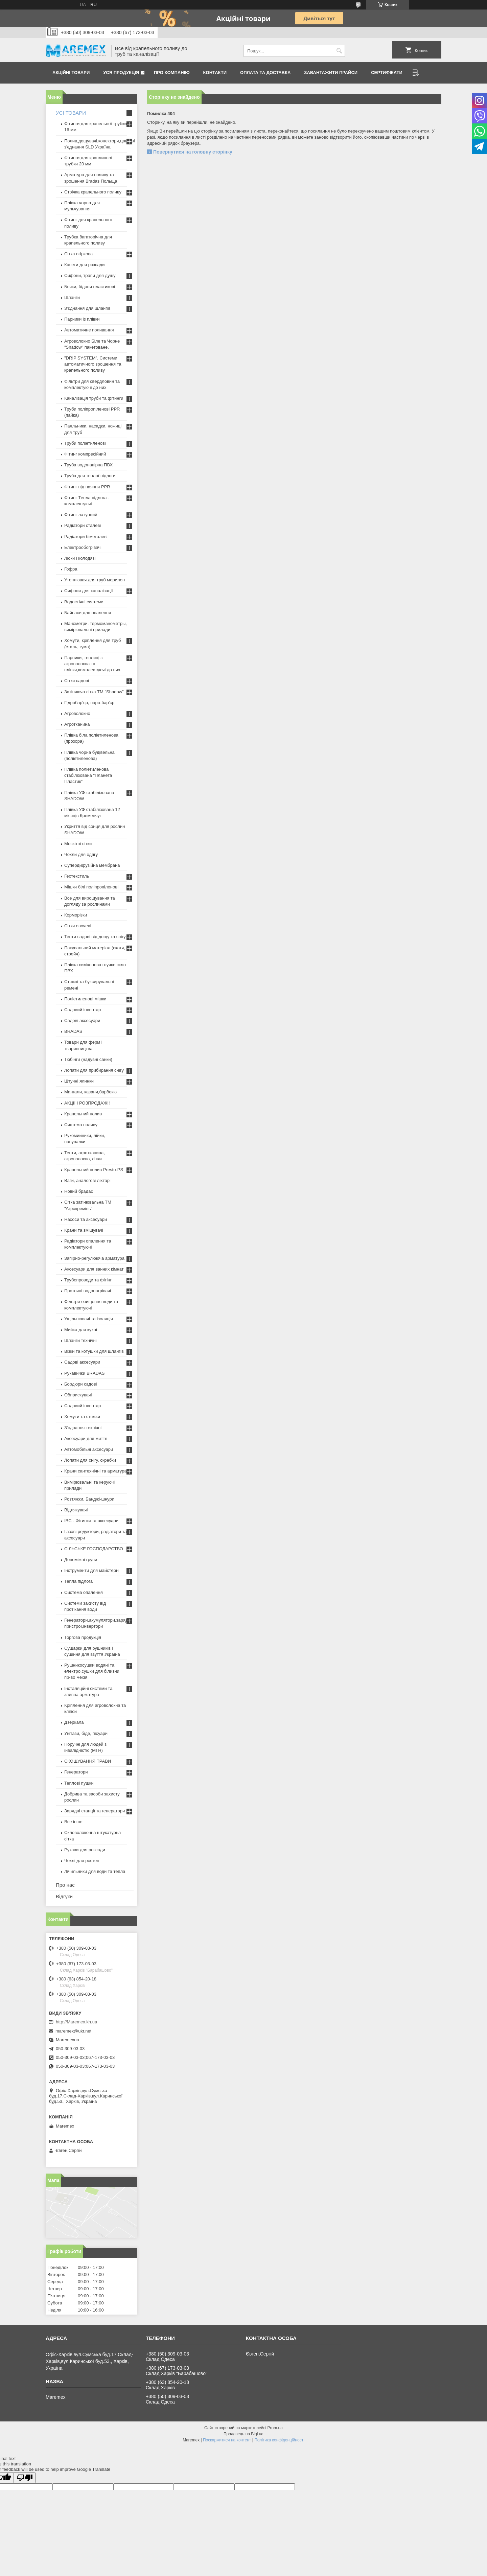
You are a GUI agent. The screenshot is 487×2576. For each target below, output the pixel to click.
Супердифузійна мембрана (92, 865)
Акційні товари (71, 72)
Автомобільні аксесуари (88, 1449)
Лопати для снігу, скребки (90, 1460)
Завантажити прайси (330, 72)
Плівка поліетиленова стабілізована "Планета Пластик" (88, 775)
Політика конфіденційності (279, 2440)
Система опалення (83, 1592)
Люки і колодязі (79, 558)
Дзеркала (74, 1722)
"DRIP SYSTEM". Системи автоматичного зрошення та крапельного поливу (92, 364)
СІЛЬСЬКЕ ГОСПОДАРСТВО (93, 1548)
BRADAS (73, 1031)
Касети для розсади (84, 264)
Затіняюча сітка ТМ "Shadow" (94, 691)
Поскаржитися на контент (227, 2440)
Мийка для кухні (80, 1329)
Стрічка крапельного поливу (92, 191)
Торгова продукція (82, 1637)
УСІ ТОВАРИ (71, 113)
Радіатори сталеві (82, 525)
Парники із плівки (82, 319)
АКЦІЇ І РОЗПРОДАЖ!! (87, 1103)
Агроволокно (77, 713)
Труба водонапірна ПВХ (88, 464)
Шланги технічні (80, 1340)
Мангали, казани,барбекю (90, 1091)
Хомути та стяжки (82, 1416)
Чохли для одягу (81, 854)
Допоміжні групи (80, 1559)
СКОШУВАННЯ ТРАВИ (87, 1761)
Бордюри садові (80, 1384)
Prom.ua (275, 2428)
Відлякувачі (76, 1509)
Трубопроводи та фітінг (88, 1279)
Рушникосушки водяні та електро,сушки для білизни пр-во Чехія (91, 1671)
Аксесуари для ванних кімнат (94, 1269)
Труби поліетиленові (85, 443)
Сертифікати (386, 72)
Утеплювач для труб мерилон (94, 579)
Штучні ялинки (79, 1081)
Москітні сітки (78, 843)
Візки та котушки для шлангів (94, 1351)
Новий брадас (78, 1191)
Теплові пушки (79, 1783)
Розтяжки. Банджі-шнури (89, 1499)
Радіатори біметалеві (86, 536)
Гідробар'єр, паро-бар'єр (89, 702)
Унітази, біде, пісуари (86, 1733)
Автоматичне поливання (89, 329)
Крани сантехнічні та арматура (95, 1470)
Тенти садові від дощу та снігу (95, 936)
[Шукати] (339, 51)
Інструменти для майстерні (91, 1570)
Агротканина (77, 724)
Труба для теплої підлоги (90, 475)
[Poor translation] (25, 2477)
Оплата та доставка (265, 72)
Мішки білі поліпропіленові (91, 886)
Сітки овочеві (77, 925)
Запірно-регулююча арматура (94, 1258)
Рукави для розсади (84, 1849)
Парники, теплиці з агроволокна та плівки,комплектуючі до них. (92, 663)
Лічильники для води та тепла (94, 1871)
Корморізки (75, 915)
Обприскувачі (78, 1394)
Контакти (215, 72)
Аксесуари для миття (85, 1438)
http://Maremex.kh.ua (76, 2021)
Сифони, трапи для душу (89, 275)
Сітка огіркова (78, 253)
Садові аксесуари (82, 1020)
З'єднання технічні (82, 1427)
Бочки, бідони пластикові (89, 286)
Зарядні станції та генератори (94, 1810)
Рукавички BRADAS (84, 1373)
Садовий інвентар (82, 1009)
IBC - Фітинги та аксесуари (91, 1520)
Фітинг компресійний (85, 454)
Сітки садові (76, 680)
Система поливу (80, 1124)
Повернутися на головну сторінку (192, 152)
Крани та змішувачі (83, 1230)
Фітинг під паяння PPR (87, 486)
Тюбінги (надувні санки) (88, 1059)
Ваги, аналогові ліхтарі (87, 1180)
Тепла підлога (78, 1581)
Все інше (73, 1821)
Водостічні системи (83, 601)
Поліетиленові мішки (85, 998)
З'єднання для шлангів (87, 308)
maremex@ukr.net (73, 2031)
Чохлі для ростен (81, 1860)
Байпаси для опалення (87, 612)
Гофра (70, 569)
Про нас (65, 1885)
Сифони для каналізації (88, 590)
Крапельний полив (83, 1113)
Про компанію (172, 72)
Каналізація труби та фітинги (93, 398)
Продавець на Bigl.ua (243, 2434)
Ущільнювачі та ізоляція (88, 1318)
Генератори (76, 1771)
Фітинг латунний (80, 514)
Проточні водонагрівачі (87, 1290)
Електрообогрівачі (82, 547)
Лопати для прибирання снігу (94, 1070)
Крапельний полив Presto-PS (93, 1169)
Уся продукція (121, 72)
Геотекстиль (76, 876)
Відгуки (64, 1896)
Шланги (72, 297)
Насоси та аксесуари (85, 1219)
